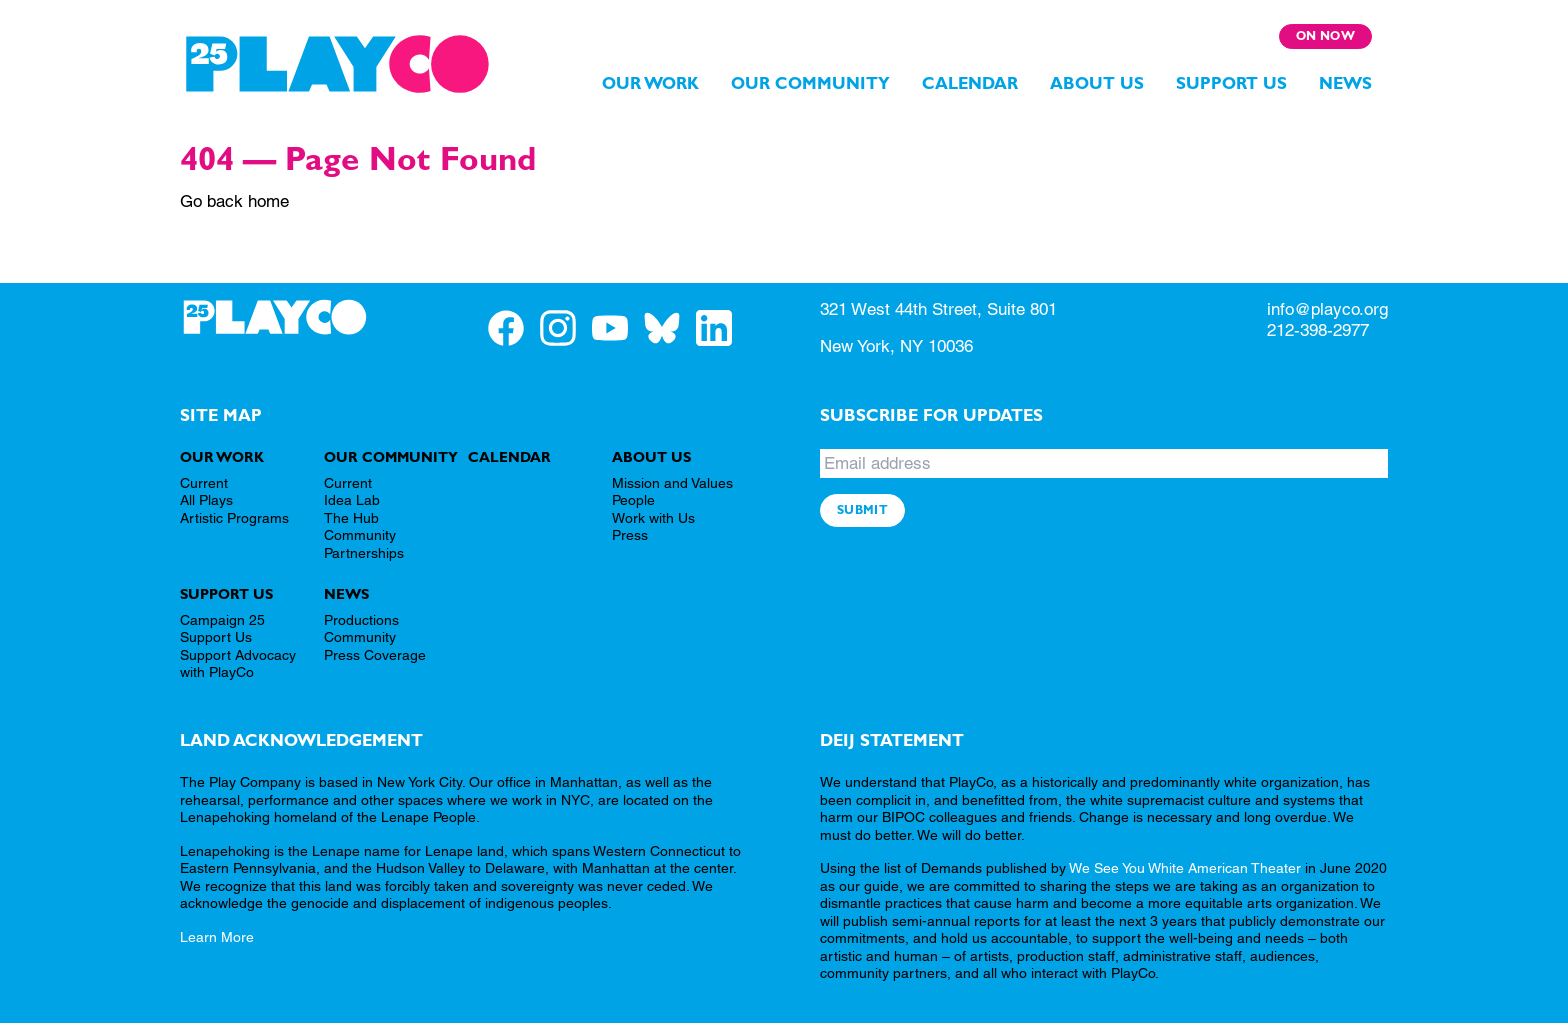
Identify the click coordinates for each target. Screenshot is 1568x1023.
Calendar (970, 83)
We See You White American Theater (1185, 868)
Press (630, 535)
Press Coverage (375, 655)
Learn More (217, 937)
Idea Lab (352, 500)
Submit (862, 510)
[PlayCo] (337, 64)
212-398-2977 (1318, 330)
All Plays (206, 500)
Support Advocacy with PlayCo (238, 664)
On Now (1325, 36)
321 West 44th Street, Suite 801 (938, 309)
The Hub (351, 518)
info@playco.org (1327, 309)
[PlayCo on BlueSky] (670, 327)
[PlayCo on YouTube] (618, 327)
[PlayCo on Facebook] (514, 327)
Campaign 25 (222, 620)
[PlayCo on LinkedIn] (722, 327)
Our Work (650, 83)
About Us (1097, 83)
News (1345, 83)
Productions (361, 620)
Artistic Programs (234, 518)
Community (360, 637)
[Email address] (1104, 463)
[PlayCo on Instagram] (566, 327)
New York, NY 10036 (896, 346)
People (633, 500)
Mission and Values (672, 483)
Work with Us (653, 518)
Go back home (234, 201)
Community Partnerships (364, 544)
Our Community (810, 83)
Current (204, 483)
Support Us (1231, 83)
